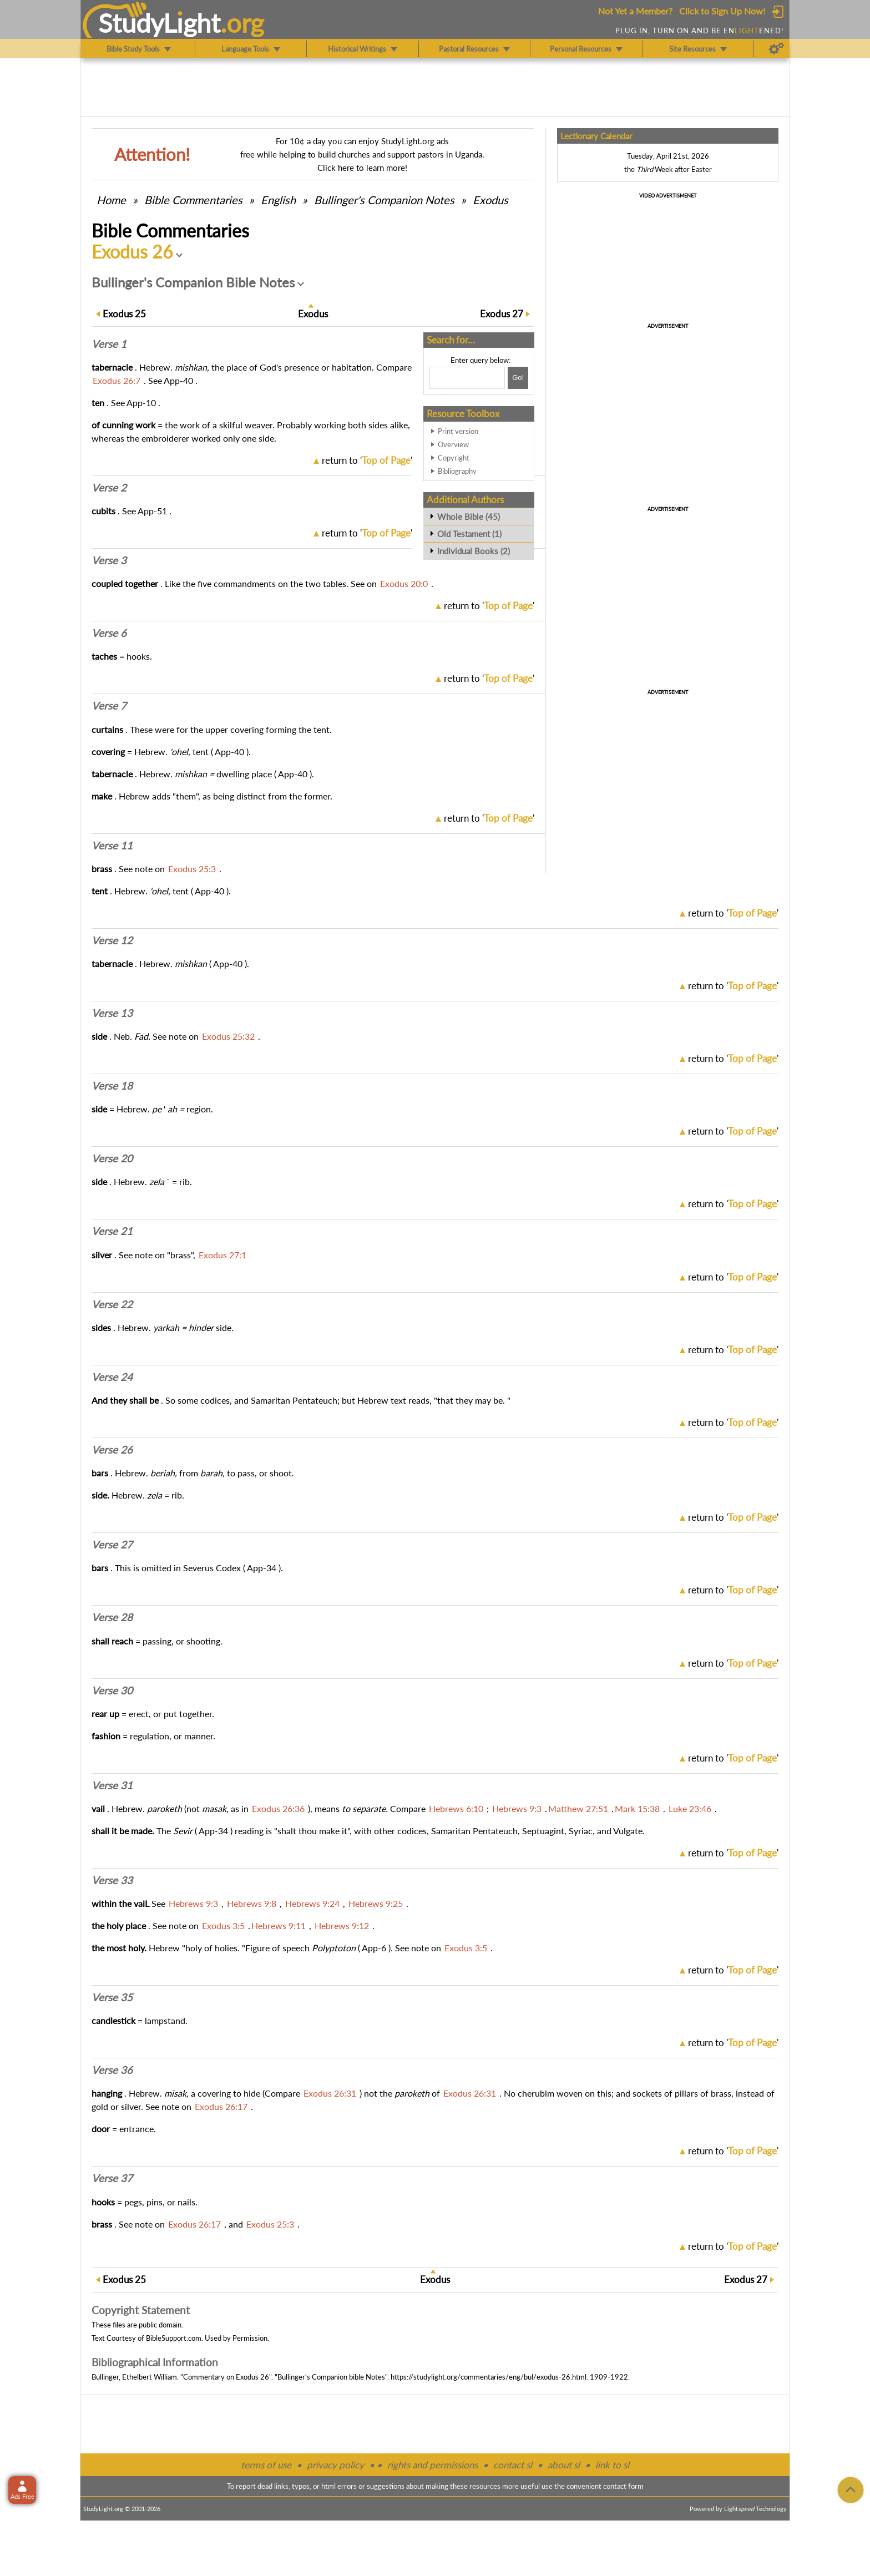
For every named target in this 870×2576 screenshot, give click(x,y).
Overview (453, 444)
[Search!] (518, 378)
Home (111, 199)
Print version (458, 431)
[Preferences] (776, 49)
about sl (564, 2465)
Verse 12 (112, 940)
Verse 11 (112, 845)
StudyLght (159, 22)
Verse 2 (109, 488)
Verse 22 (112, 1304)
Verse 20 (112, 1158)
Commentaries (193, 199)
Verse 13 (112, 1013)
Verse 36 (112, 2070)
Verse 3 (109, 560)
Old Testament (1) (469, 534)
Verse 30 (112, 1690)
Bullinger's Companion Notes (384, 199)
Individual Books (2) (473, 551)
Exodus (490, 199)
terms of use (266, 2465)
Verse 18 (112, 1086)
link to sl (612, 2465)
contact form (623, 2486)
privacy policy (335, 2465)
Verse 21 (112, 1231)
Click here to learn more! (362, 168)
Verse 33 (112, 1880)
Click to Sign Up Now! (722, 11)
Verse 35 (112, 1997)
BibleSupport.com (173, 2338)
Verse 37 (112, 2178)
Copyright (453, 457)
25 (124, 314)
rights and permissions (432, 2465)
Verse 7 (109, 706)
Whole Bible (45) (468, 517)
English (278, 199)
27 (501, 314)
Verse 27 (112, 1544)
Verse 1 (109, 344)
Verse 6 (109, 633)
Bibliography (457, 471)
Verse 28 (112, 1617)
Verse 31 (112, 1785)
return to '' (367, 460)
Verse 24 (112, 1377)
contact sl (512, 2465)
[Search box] (467, 378)
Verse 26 (112, 1450)
